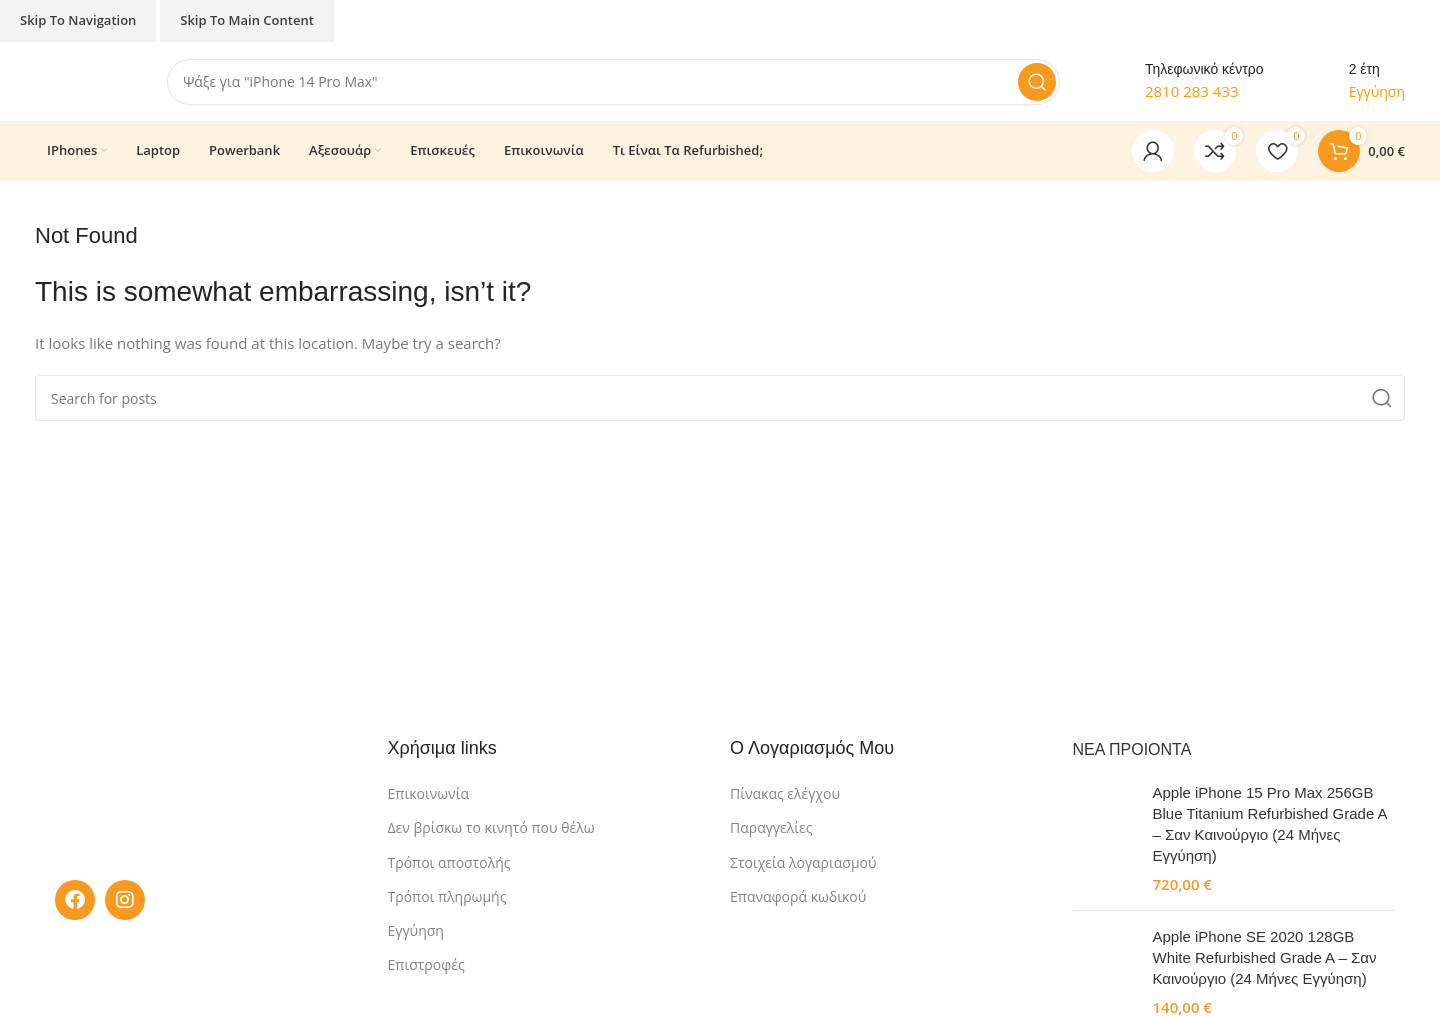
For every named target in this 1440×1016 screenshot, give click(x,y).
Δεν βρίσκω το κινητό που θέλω (491, 828)
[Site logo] (81, 80)
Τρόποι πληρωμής (447, 897)
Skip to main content (247, 20)
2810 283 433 (1192, 92)
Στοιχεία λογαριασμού (803, 862)
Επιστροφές (426, 965)
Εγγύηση (416, 931)
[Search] (614, 82)
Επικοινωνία (428, 794)
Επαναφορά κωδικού (798, 897)
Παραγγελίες (771, 828)
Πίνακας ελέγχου (785, 794)
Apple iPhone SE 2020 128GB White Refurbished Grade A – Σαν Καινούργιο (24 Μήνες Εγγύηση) (1265, 957)
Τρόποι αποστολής (449, 862)
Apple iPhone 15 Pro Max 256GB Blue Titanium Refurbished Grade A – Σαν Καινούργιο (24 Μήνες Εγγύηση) (1270, 824)
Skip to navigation (78, 20)
